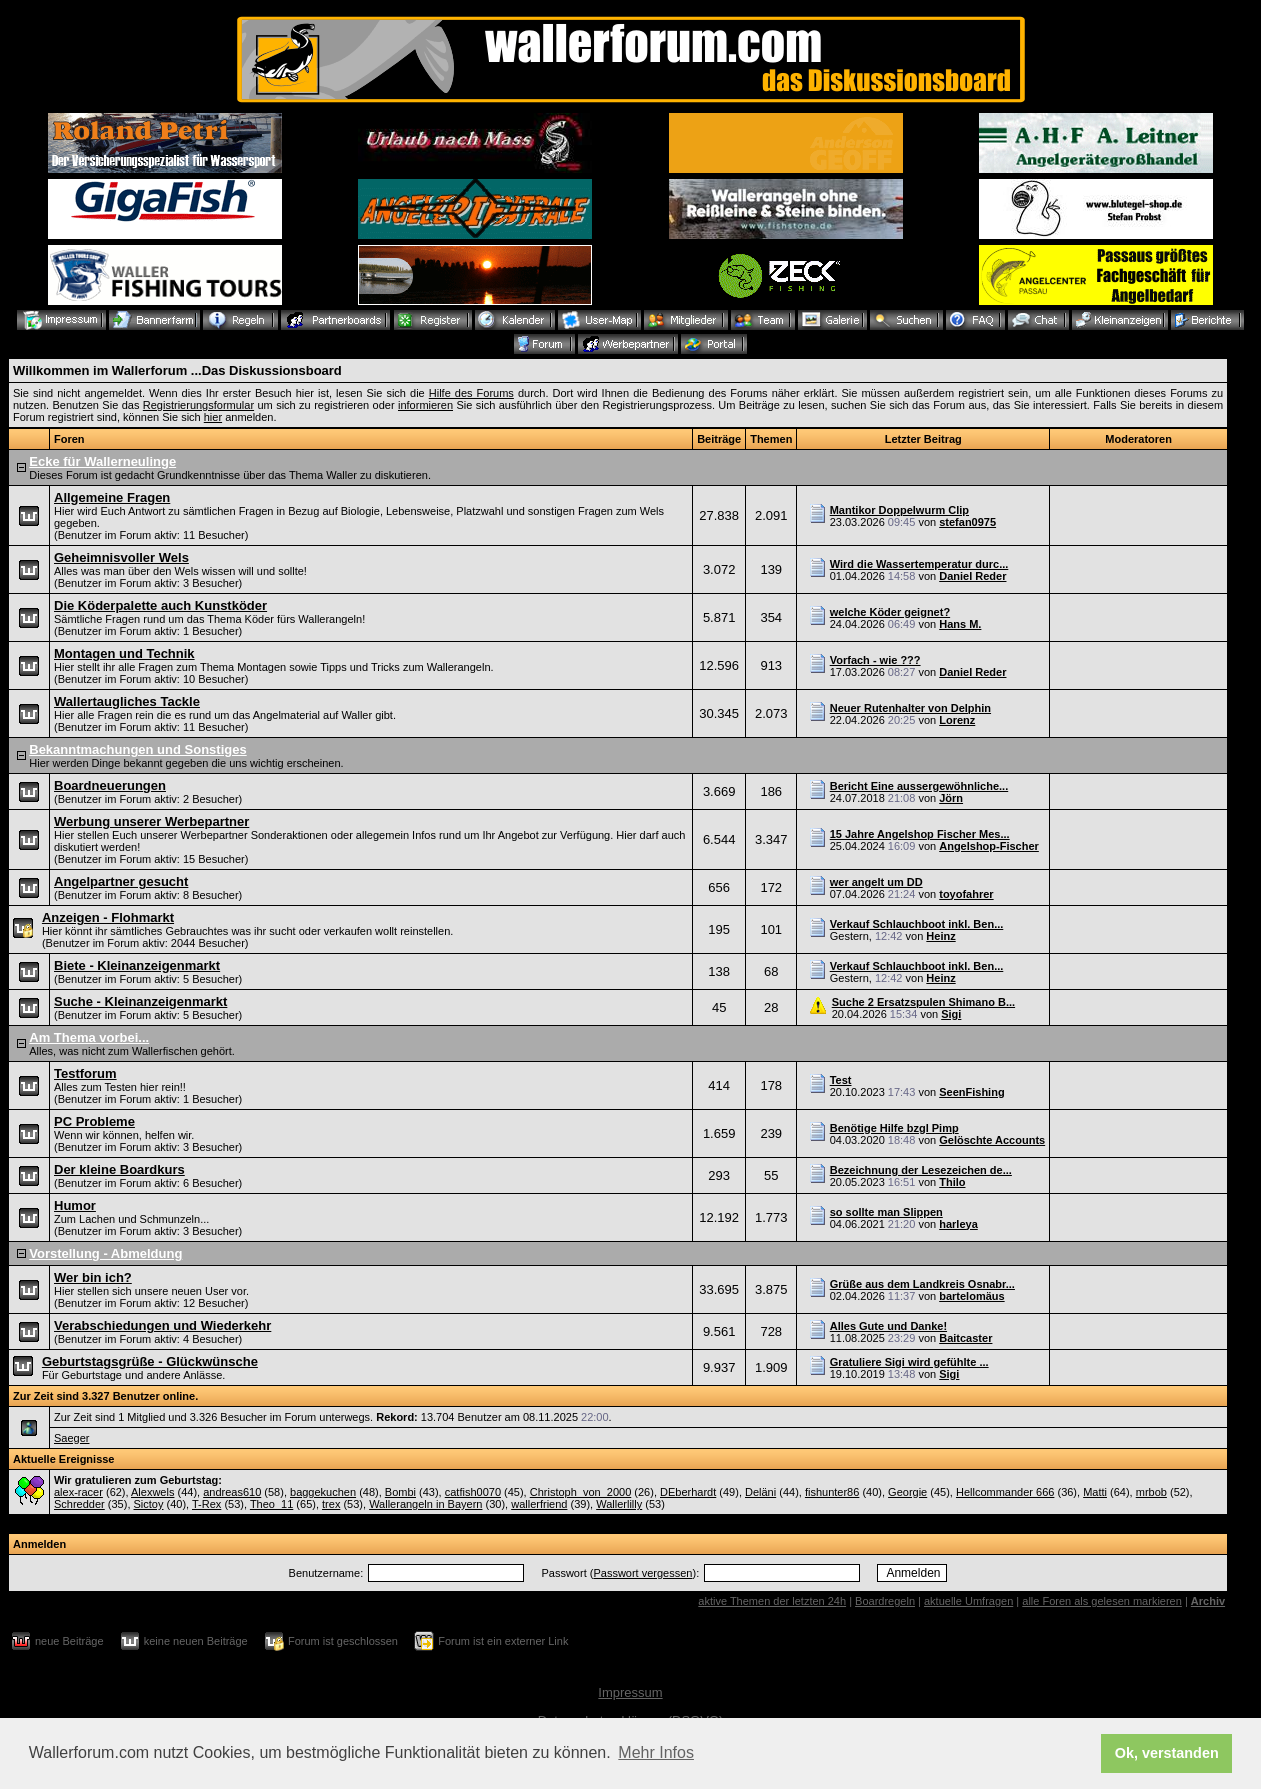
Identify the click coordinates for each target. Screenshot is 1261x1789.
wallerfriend (539, 1504)
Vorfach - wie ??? (875, 660)
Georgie (907, 1492)
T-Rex (206, 1504)
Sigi (951, 1014)
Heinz (940, 936)
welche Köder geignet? (890, 612)
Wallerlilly (619, 1504)
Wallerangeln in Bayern (425, 1504)
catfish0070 (473, 1492)
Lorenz (957, 720)
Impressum (630, 1692)
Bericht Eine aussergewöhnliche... (919, 786)
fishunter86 (832, 1492)
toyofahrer (966, 894)
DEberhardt (688, 1492)
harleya (958, 1224)
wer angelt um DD (876, 882)
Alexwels (152, 1492)
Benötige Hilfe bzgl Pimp (894, 1128)
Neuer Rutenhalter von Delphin (910, 708)
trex (331, 1504)
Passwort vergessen (642, 1573)
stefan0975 (967, 522)
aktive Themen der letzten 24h (772, 1601)
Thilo (952, 1182)
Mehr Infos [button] (656, 1752)
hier (213, 417)
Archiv (1208, 1601)
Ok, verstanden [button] (1167, 1753)
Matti (1095, 1492)
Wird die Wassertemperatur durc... (919, 564)
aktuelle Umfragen (968, 1601)
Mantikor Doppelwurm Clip (899, 510)
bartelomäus (971, 1296)
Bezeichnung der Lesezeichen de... (921, 1170)
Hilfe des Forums (471, 393)
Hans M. (960, 624)
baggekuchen (323, 1492)
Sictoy (149, 1504)
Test (841, 1080)
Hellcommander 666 (1005, 1492)
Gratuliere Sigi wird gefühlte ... (909, 1362)
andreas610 (232, 1492)
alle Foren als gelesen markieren (1102, 1601)
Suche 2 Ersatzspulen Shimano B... (923, 1002)
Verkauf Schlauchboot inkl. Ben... (917, 924)
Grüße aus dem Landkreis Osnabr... (922, 1284)
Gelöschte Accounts (992, 1140)
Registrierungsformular (198, 405)
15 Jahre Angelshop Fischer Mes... (920, 834)
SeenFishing (971, 1092)
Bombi (400, 1492)
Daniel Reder (972, 576)
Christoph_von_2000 (581, 1492)
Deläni (760, 1492)
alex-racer (78, 1492)
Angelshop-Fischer (989, 846)
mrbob (1151, 1492)
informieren (425, 405)
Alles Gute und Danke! (888, 1326)
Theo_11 (271, 1504)
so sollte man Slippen (886, 1212)
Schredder (79, 1504)
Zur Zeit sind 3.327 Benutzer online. (105, 1396)
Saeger (71, 1438)
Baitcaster (965, 1338)
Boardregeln (885, 1601)
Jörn (951, 798)
